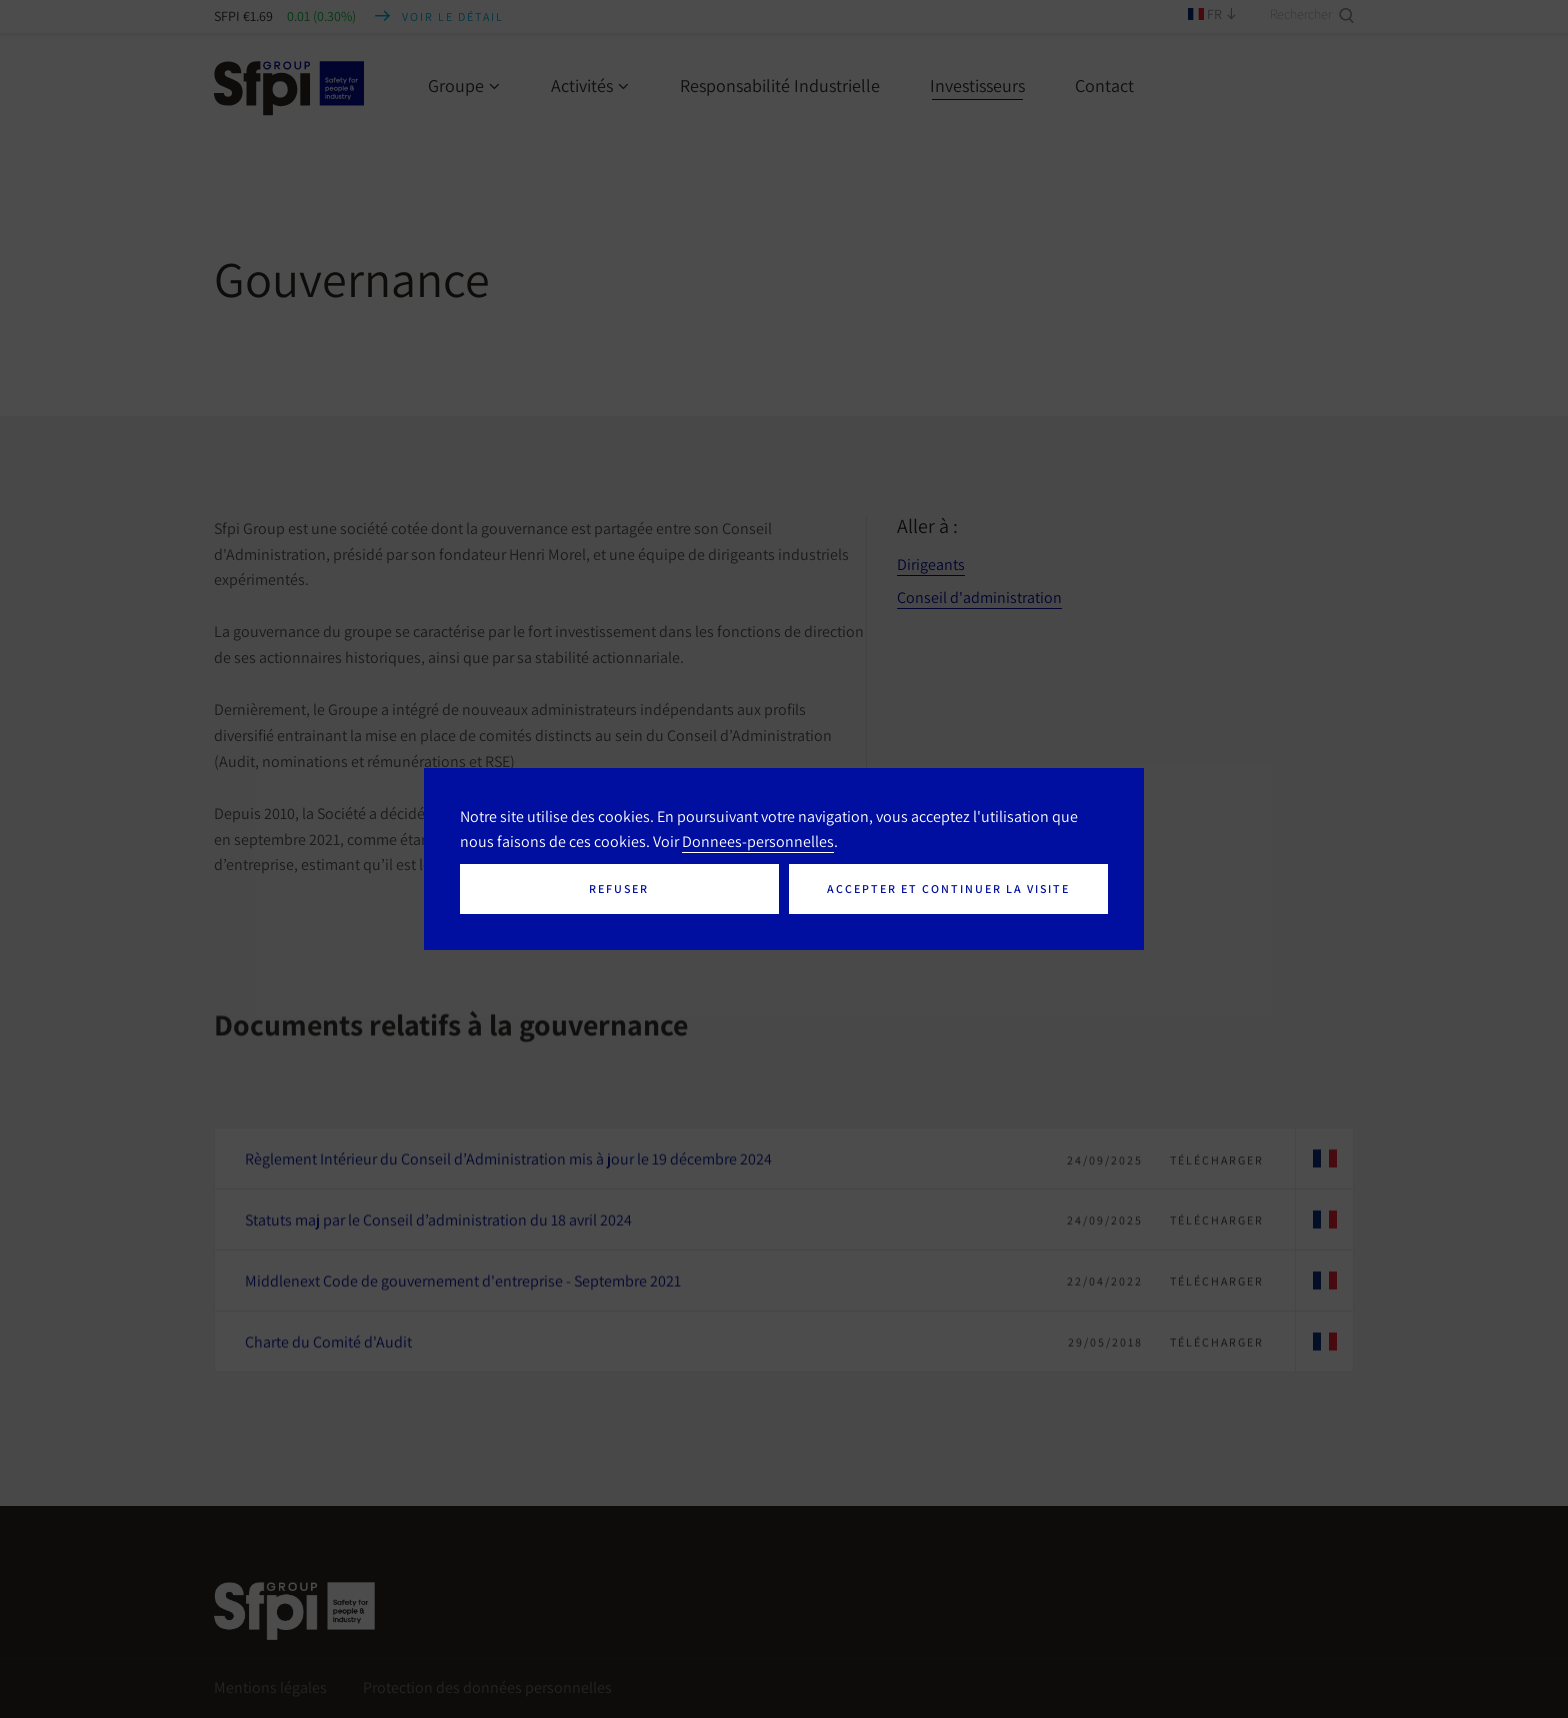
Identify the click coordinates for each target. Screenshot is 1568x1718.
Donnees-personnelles (758, 841)
